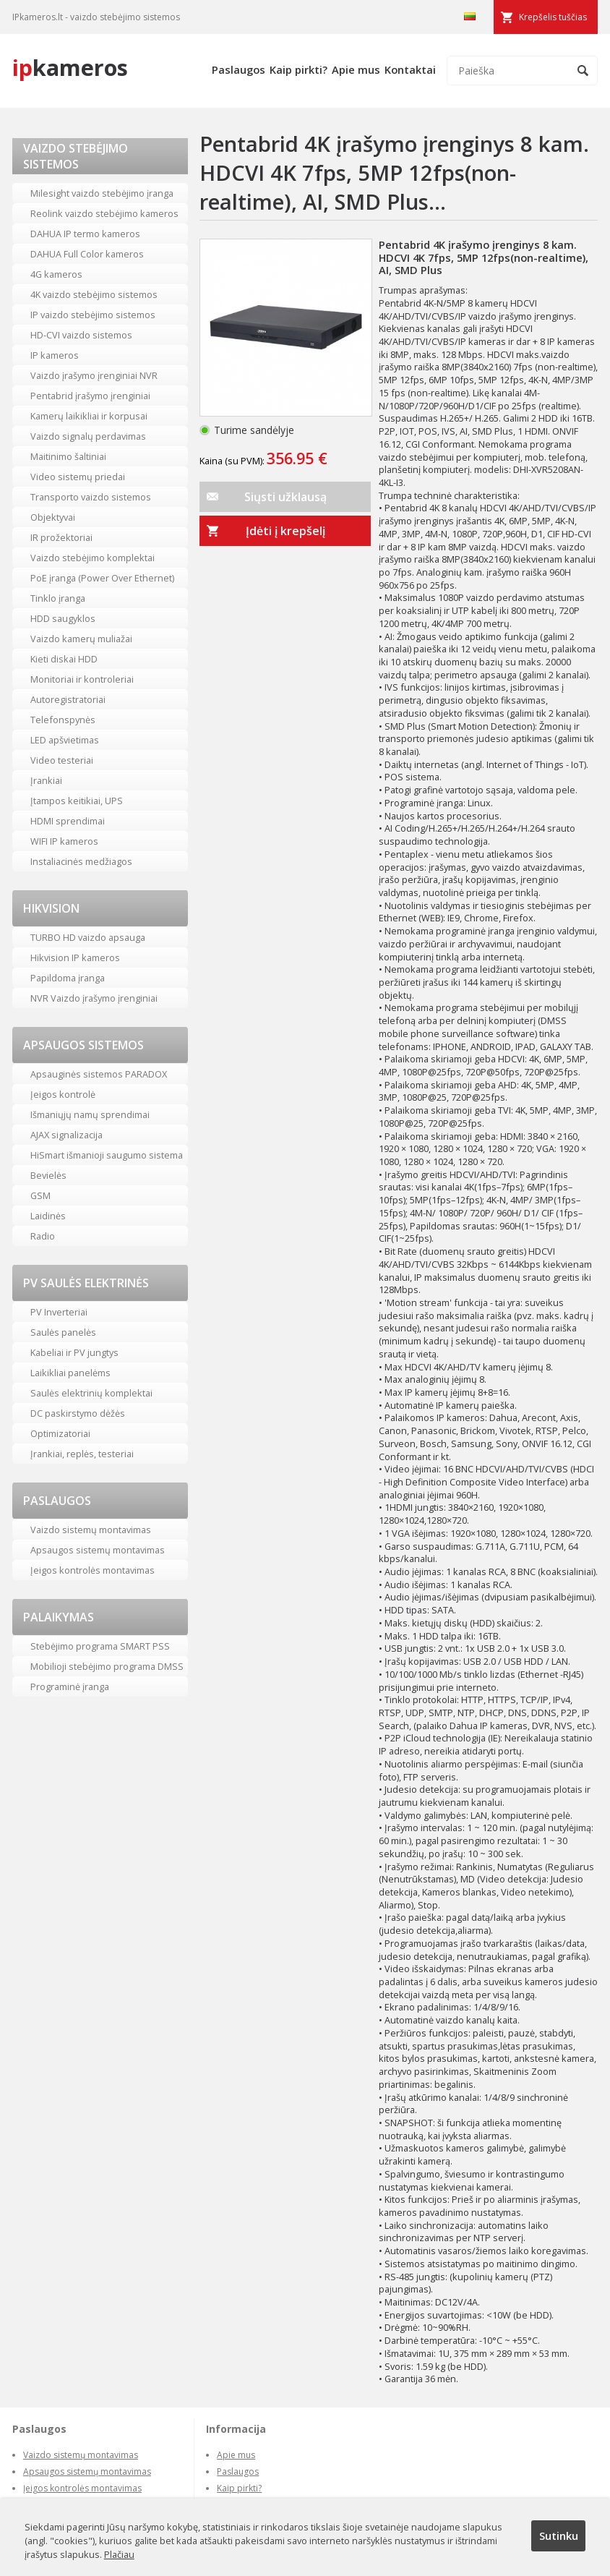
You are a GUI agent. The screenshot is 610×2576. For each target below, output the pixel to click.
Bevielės (48, 1175)
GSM (40, 1195)
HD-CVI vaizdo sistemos (81, 334)
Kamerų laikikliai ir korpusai (88, 415)
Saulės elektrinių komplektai (91, 1392)
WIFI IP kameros (64, 841)
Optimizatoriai (60, 1433)
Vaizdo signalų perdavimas (88, 436)
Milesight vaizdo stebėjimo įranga (101, 193)
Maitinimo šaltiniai (68, 456)
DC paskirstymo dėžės (77, 1413)
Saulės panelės (63, 1332)
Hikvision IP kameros (75, 957)
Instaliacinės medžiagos (81, 861)
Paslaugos (238, 69)
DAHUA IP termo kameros (85, 233)
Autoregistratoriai (68, 699)
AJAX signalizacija (66, 1134)
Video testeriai (61, 760)
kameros (70, 67)
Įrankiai (46, 780)
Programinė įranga (69, 1686)
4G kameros (56, 274)
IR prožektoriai (61, 537)
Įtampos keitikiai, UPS (76, 800)
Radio (42, 1235)
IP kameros (54, 355)
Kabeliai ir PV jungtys (74, 1352)
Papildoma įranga (67, 977)
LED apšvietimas (64, 739)
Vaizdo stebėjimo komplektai (92, 557)
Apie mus (356, 69)
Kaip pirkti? (298, 69)
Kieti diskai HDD (64, 658)
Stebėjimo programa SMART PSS (100, 1645)
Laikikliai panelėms (70, 1372)
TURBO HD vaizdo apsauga (87, 937)
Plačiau (119, 2554)
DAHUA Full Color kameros (87, 253)
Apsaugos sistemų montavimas (97, 1549)
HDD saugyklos (62, 618)
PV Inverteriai (58, 1311)
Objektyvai (52, 517)
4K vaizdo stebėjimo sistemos (94, 294)
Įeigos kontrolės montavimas (92, 1570)
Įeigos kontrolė (62, 1094)
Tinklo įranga (57, 598)
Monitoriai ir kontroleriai (82, 679)
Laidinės (48, 1215)
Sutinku (558, 2535)
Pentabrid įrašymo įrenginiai (90, 395)
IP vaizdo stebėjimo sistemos (92, 314)
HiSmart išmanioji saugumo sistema (106, 1154)
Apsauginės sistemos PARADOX (98, 1073)
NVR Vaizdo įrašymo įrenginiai (94, 998)
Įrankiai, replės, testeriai (82, 1453)
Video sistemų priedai (77, 476)
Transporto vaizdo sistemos (90, 496)
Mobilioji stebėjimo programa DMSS (107, 1666)
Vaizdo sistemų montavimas (90, 1529)
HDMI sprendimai (67, 820)
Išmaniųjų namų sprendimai (90, 1114)
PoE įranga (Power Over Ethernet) (102, 577)
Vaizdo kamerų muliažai (81, 638)
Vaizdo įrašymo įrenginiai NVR (94, 375)
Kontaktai (410, 69)
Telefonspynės (62, 719)
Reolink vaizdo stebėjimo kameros (104, 213)
